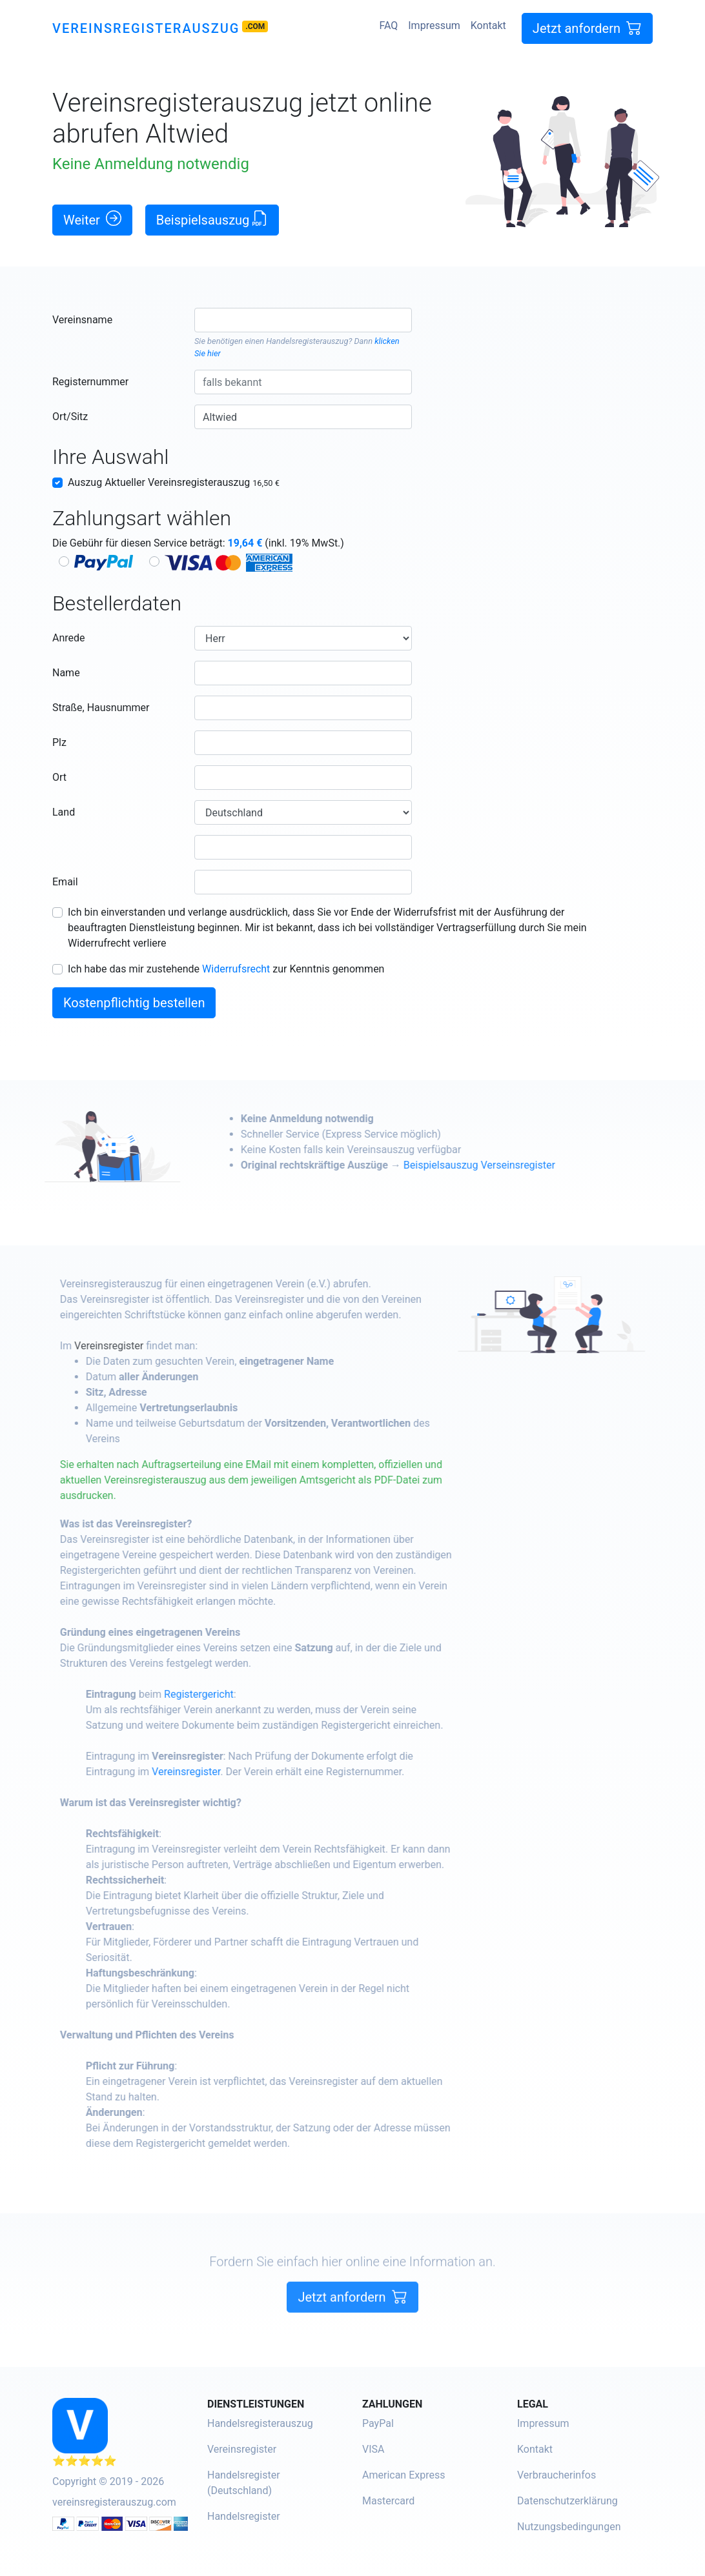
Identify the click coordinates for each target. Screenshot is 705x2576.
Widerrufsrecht (236, 969)
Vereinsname (82, 320)
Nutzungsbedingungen (568, 2527)
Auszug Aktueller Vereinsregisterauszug (174, 482)
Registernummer (90, 382)
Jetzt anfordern (587, 28)
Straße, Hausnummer (100, 707)
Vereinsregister (154, 1346)
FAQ (388, 25)
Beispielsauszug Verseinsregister (525, 1165)
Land (63, 812)
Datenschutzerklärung (567, 2501)
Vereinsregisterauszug (146, 28)
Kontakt (488, 25)
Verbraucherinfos (556, 2475)
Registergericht (245, 1694)
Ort (59, 777)
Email (65, 882)
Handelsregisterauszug (307, 341)
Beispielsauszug (212, 219)
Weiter (92, 219)
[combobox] (303, 320)
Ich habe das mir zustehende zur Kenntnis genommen (226, 969)
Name (66, 673)
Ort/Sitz (70, 416)
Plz (59, 742)
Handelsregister (243, 2516)
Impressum (434, 25)
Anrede (68, 638)
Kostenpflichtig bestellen (134, 1003)
